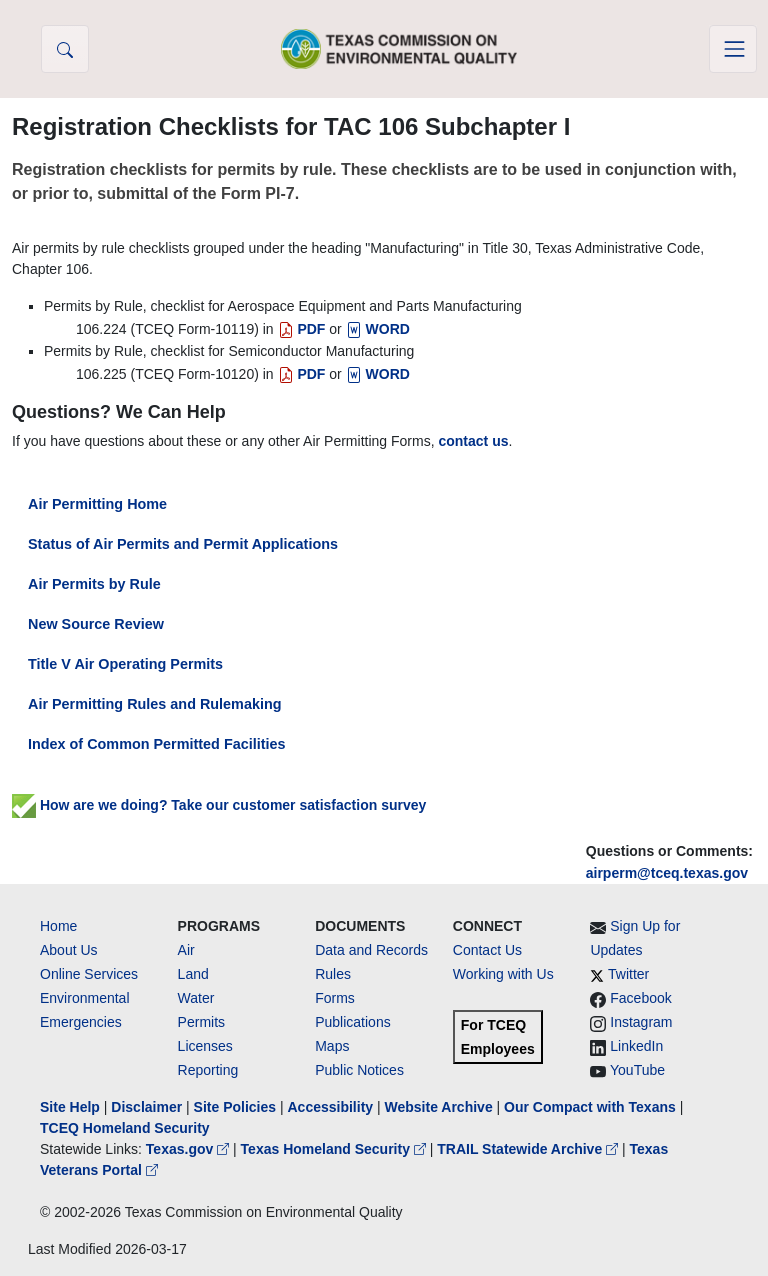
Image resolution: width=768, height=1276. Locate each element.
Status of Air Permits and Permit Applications (183, 544)
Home (58, 926)
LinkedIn (636, 1046)
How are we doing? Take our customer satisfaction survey (219, 805)
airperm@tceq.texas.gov (667, 873)
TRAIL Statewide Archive (529, 1149)
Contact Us (487, 950)
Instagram (641, 1022)
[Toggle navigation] (733, 49)
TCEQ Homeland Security (125, 1128)
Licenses (205, 1046)
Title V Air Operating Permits (125, 664)
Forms (335, 998)
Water (196, 998)
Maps (332, 1046)
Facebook (640, 998)
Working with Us (503, 974)
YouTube (637, 1070)
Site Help (70, 1107)
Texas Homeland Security (335, 1149)
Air (186, 950)
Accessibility (332, 1107)
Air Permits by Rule (94, 584)
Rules (333, 974)
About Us (69, 950)
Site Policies (235, 1107)
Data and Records (371, 950)
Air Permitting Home (97, 504)
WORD (378, 329)
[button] (65, 49)
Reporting (208, 1070)
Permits (201, 1022)
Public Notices (359, 1070)
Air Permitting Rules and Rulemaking (154, 704)
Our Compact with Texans (590, 1107)
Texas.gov (189, 1149)
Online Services (89, 974)
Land (193, 974)
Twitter (628, 974)
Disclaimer (146, 1107)
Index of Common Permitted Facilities (156, 744)
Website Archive (439, 1107)
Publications (353, 1022)
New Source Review (96, 624)
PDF (302, 329)
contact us (473, 441)
